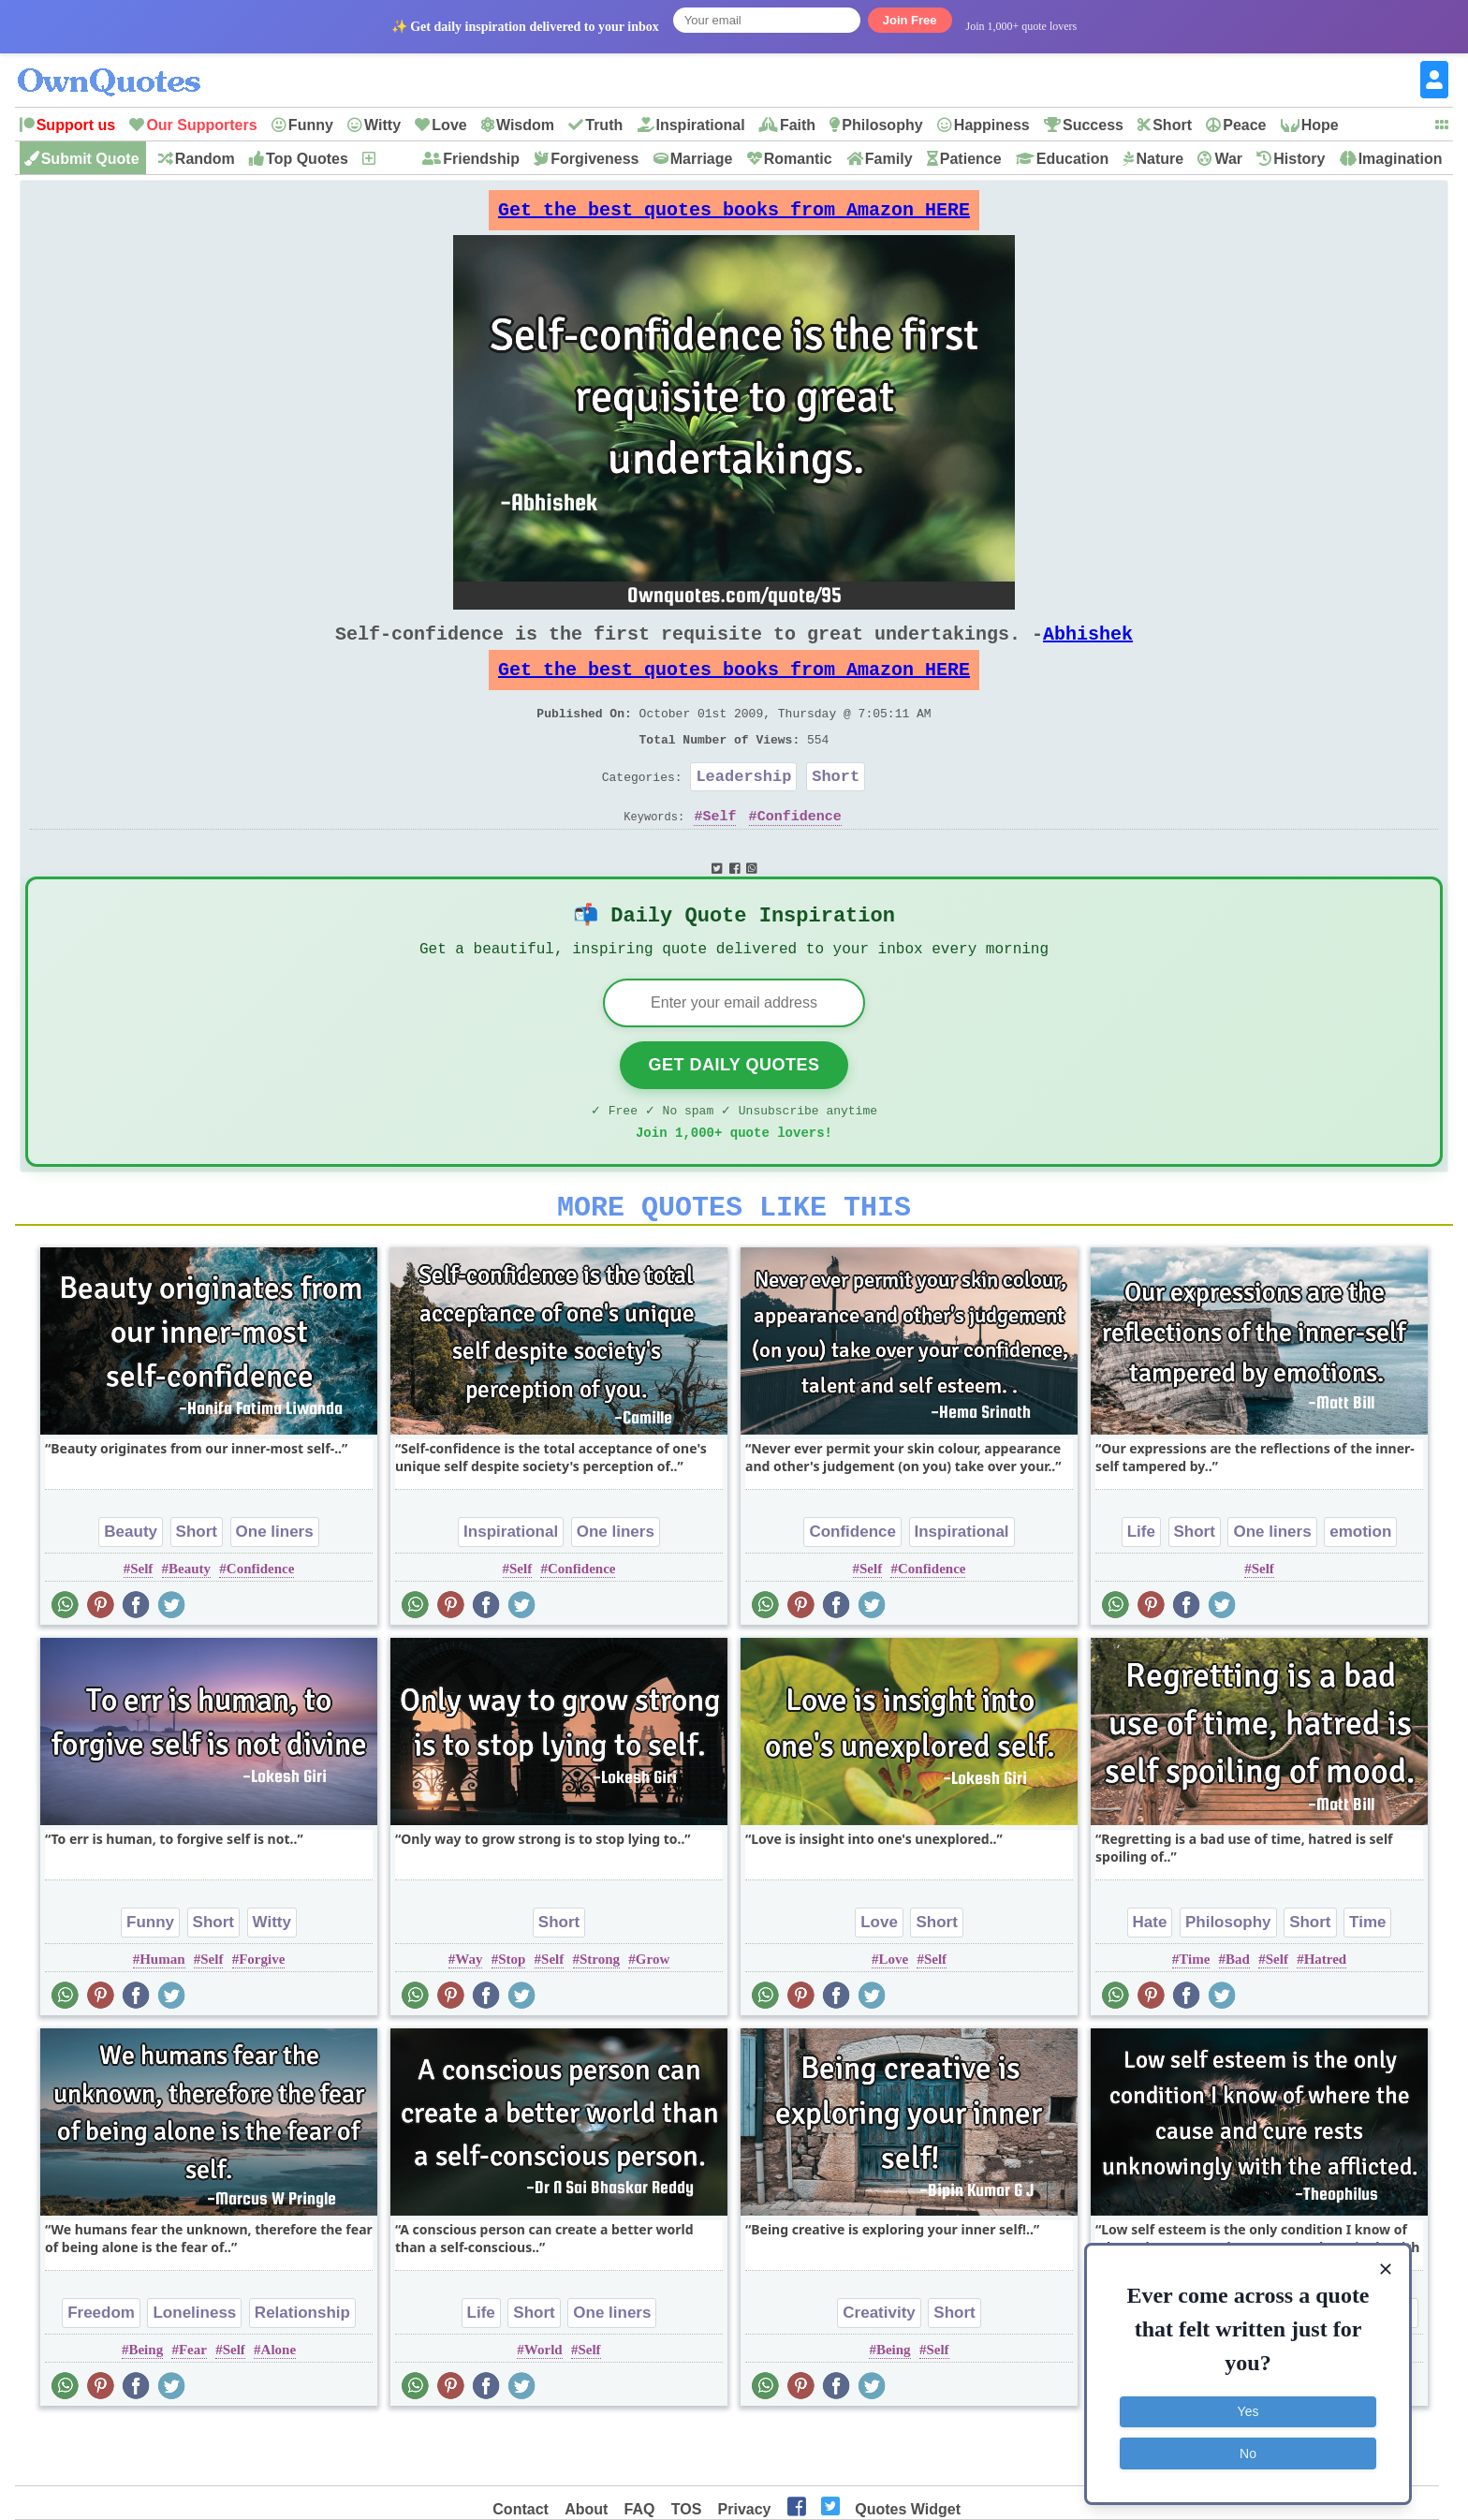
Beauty (130, 1590)
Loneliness (194, 2371)
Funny (310, 125)
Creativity (879, 2371)
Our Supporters (201, 125)
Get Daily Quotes (733, 1111)
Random (205, 159)
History (1299, 159)
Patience (971, 159)
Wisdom (525, 125)
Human (161, 2017)
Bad (1238, 2017)
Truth (604, 125)
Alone (279, 2407)
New (392, 159)
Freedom (101, 2371)
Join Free (910, 20)
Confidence (799, 853)
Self (719, 853)
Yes (1248, 2408)
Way (468, 2017)
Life (1141, 1590)
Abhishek (1088, 648)
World (543, 2407)
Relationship (302, 2371)
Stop (511, 2017)
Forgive (262, 2017)
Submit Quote (90, 159)
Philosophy (882, 125)
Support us (76, 125)
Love (449, 125)
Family (889, 159)
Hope (1320, 125)
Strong (600, 2017)
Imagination (1400, 159)
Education (1072, 159)
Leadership (743, 809)
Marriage (701, 159)
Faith (797, 125)
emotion (1360, 1590)
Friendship (481, 159)
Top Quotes (307, 159)
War (1228, 159)
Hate (1150, 1980)
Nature (1159, 159)
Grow (652, 2017)
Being (145, 2407)
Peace (1244, 125)
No (1248, 2449)
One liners (275, 1590)
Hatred (1325, 2017)
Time (1367, 1980)
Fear (193, 2407)
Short (1172, 125)
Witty (382, 125)
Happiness (992, 125)
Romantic (798, 159)
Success (1093, 125)
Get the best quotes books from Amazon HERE (734, 215)
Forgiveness (594, 159)
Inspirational (700, 125)
